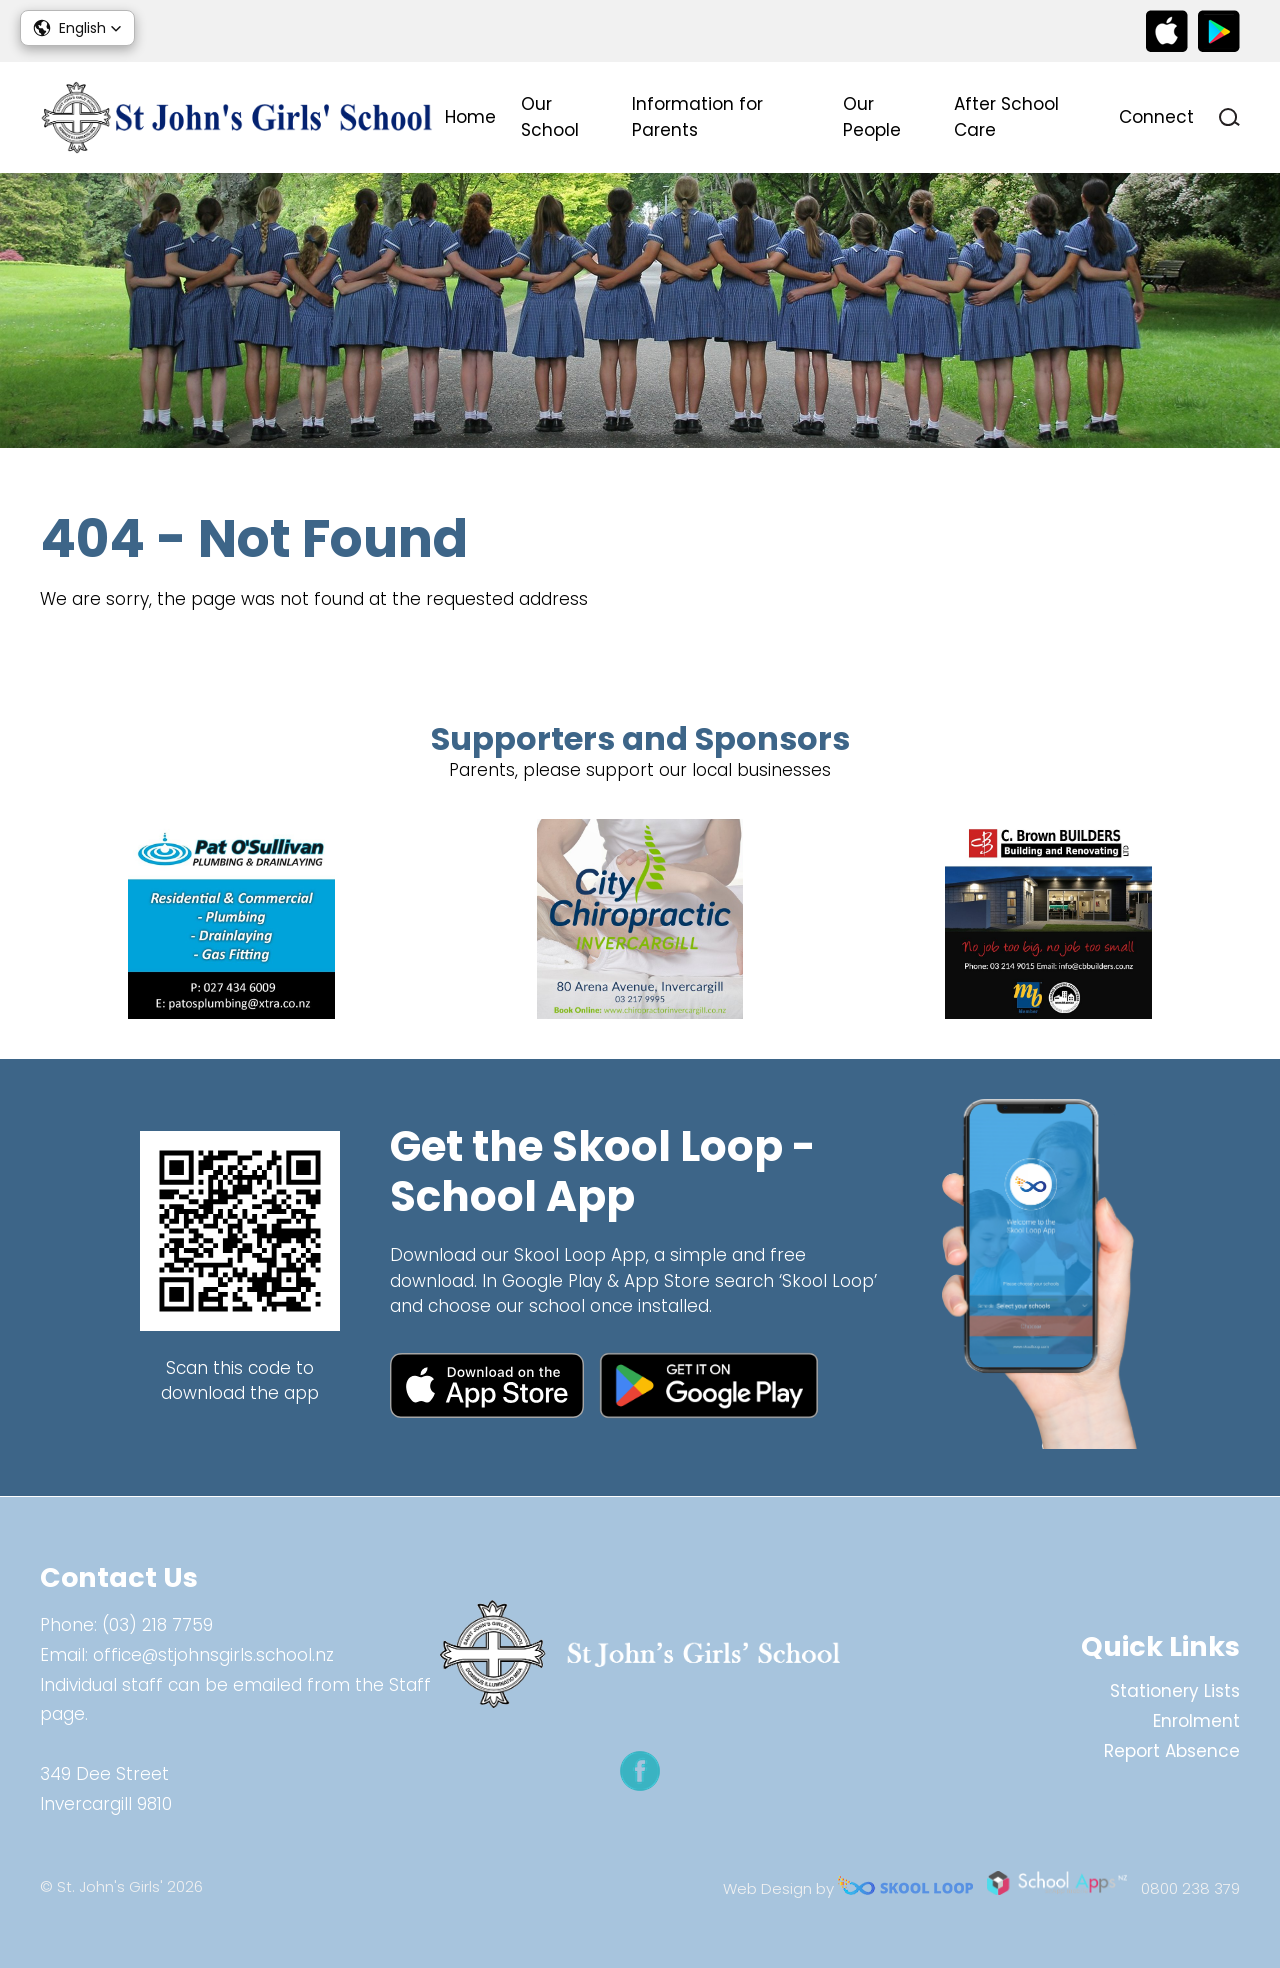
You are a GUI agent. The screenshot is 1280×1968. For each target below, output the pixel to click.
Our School (550, 117)
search (1229, 117)
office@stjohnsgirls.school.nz (213, 1655)
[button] (77, 28)
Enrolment (1196, 1721)
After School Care (1006, 117)
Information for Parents (697, 117)
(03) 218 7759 (157, 1625)
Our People (872, 117)
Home (470, 117)
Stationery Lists (1175, 1691)
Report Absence (1172, 1751)
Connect (1156, 117)
